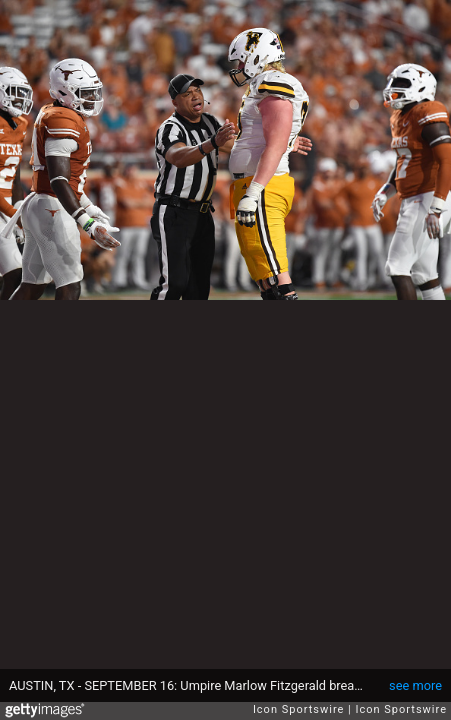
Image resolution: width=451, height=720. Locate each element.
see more (415, 685)
